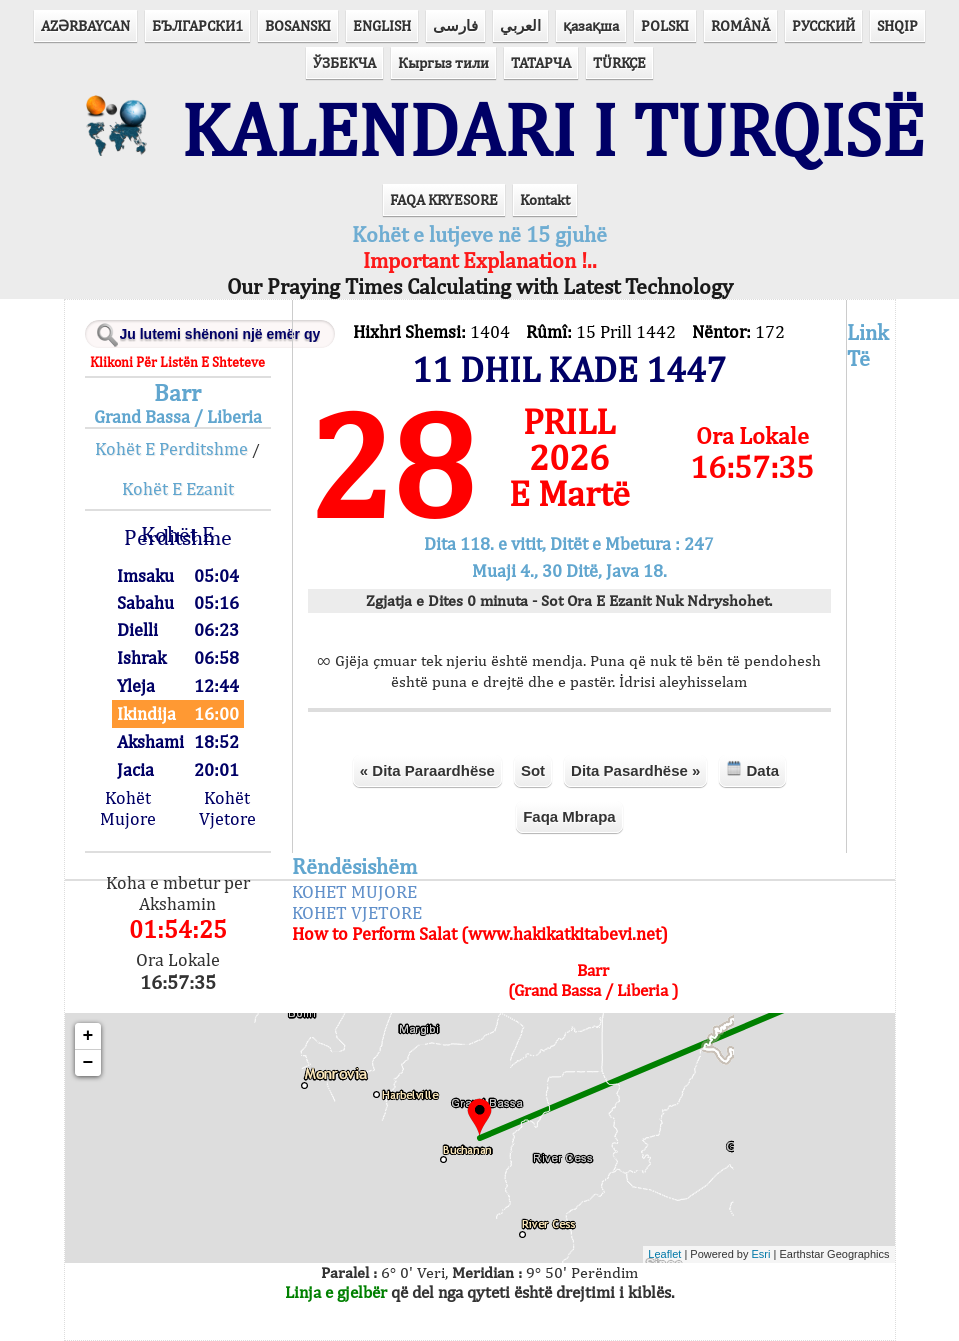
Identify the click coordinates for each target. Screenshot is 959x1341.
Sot (533, 770)
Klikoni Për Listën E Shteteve (177, 362)
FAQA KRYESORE (444, 199)
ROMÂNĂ (740, 25)
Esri (761, 1254)
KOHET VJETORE (357, 912)
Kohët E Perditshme (171, 448)
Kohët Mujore (128, 808)
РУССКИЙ (823, 25)
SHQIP (897, 25)
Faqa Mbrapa (569, 816)
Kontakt (545, 199)
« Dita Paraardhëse (427, 770)
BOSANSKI (298, 25)
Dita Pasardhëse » (635, 770)
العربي (520, 25)
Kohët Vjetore (227, 808)
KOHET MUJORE (354, 891)
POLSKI (665, 25)
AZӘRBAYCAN (85, 25)
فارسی (455, 25)
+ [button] (88, 1036)
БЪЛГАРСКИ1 (197, 25)
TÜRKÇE (619, 62)
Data (752, 769)
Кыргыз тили (443, 62)
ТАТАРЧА (541, 62)
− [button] (88, 1063)
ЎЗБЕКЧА (344, 62)
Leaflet (664, 1254)
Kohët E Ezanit (178, 488)
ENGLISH (382, 25)
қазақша (591, 25)
